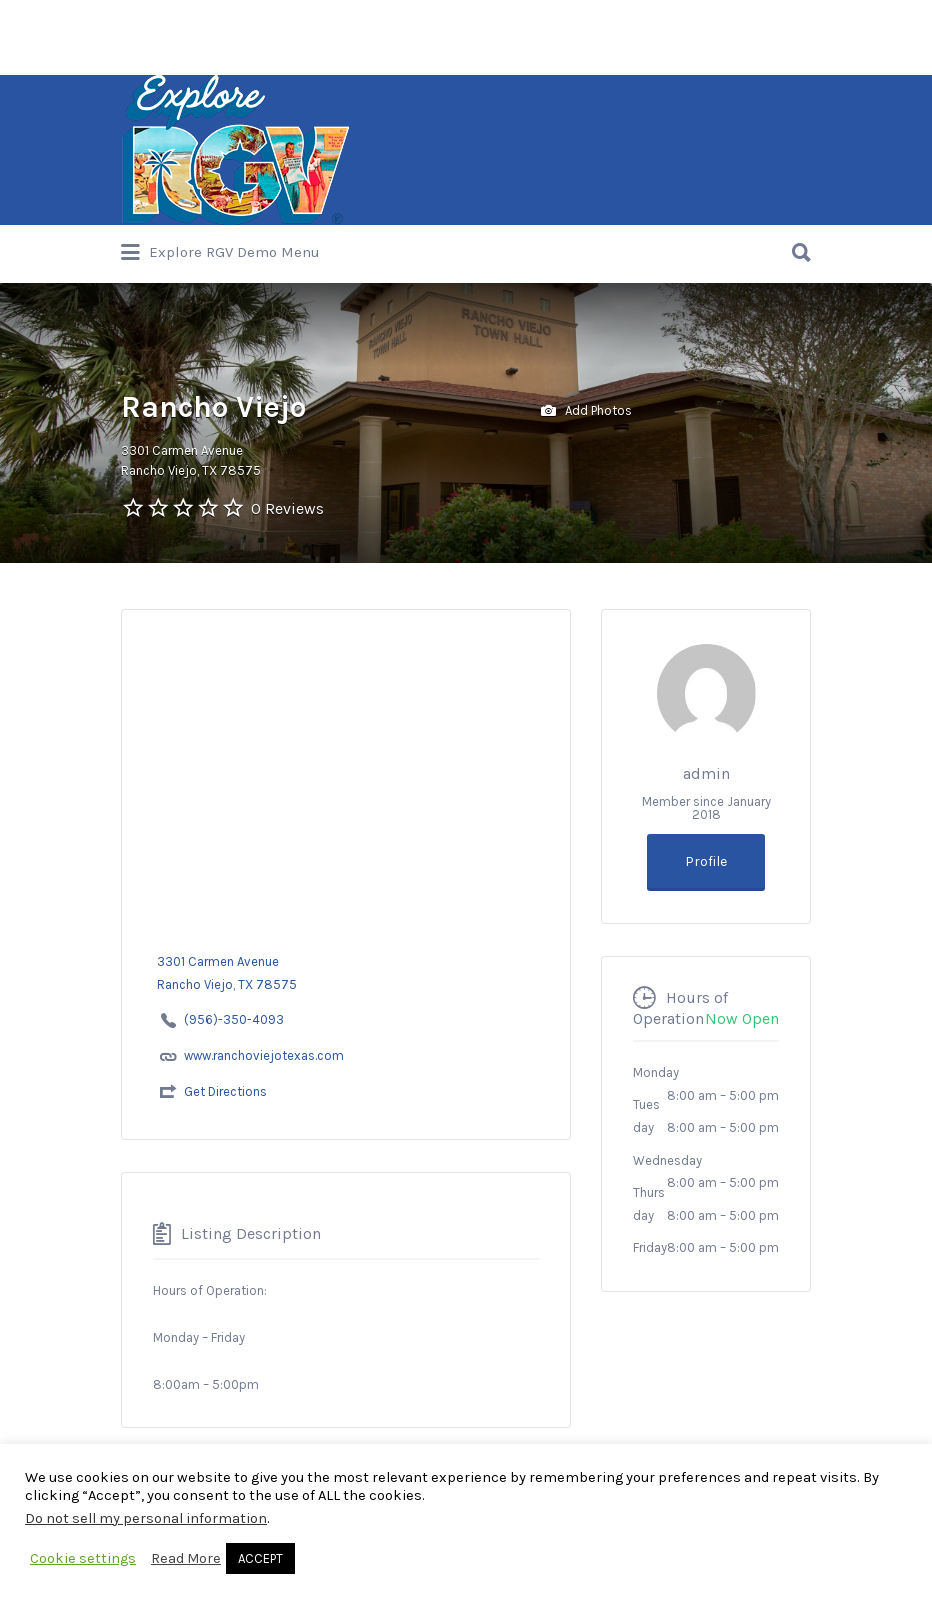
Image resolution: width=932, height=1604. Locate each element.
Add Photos (586, 411)
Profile (706, 861)
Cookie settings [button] (83, 1558)
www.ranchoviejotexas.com (264, 1055)
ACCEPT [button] (260, 1558)
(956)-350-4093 (234, 1019)
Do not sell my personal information (146, 1518)
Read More (186, 1558)
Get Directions (225, 1091)
